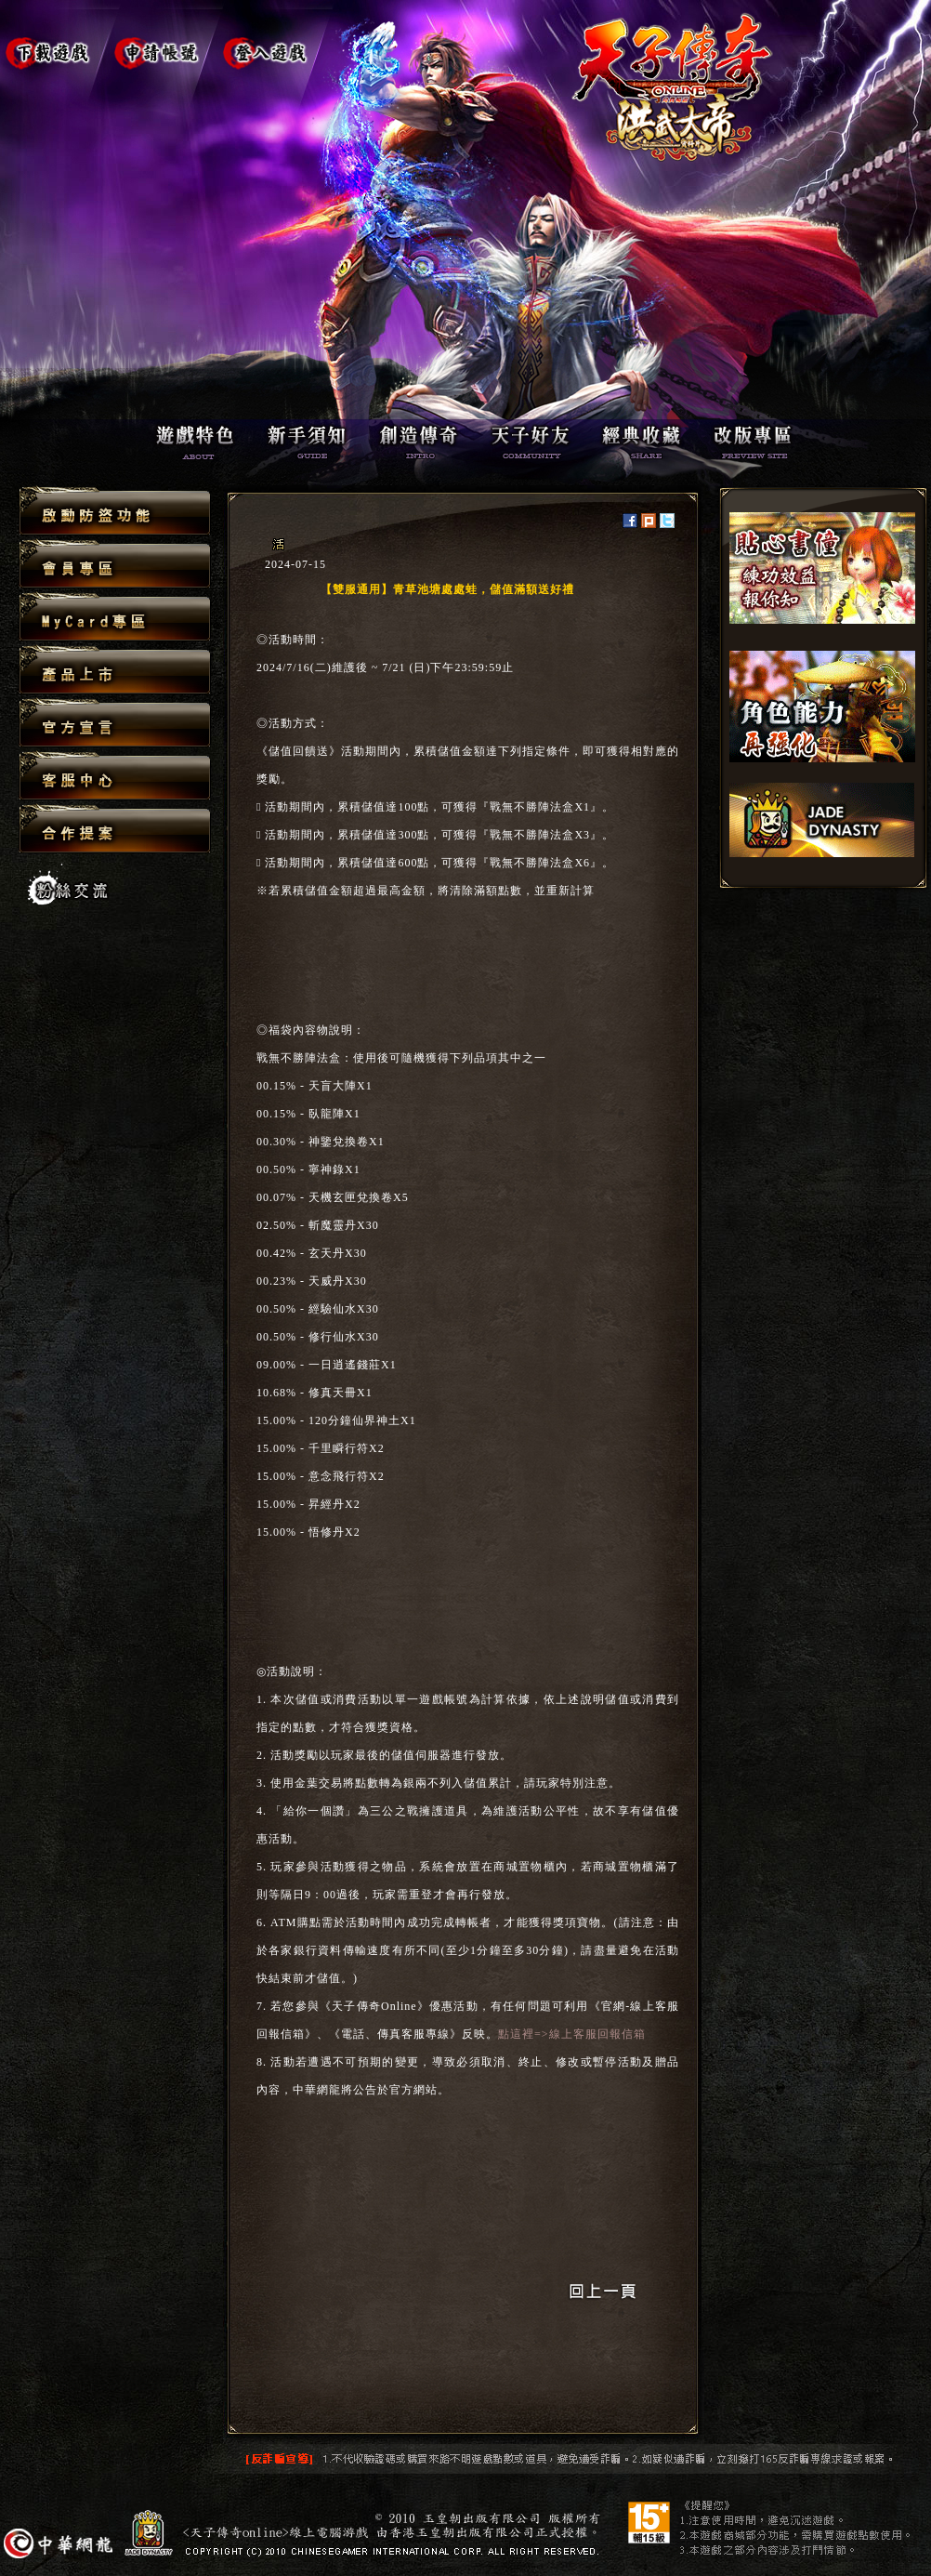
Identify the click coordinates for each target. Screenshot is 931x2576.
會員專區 (115, 564)
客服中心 (115, 776)
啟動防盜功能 (115, 511)
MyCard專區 (115, 617)
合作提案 (115, 828)
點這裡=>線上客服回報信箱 (572, 2034)
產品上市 (115, 670)
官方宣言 (115, 723)
